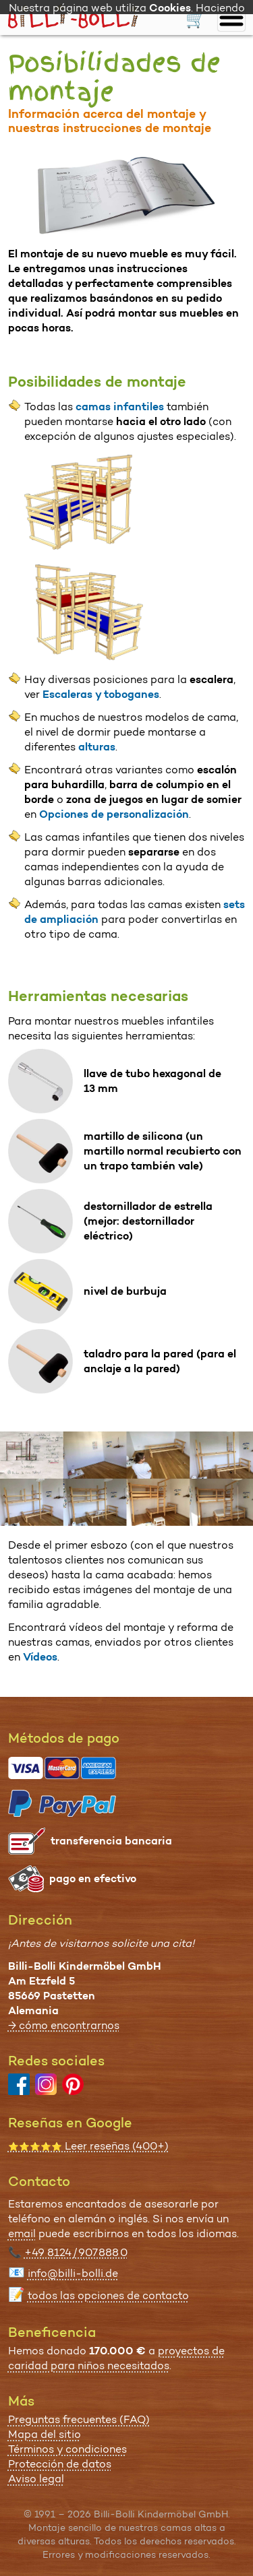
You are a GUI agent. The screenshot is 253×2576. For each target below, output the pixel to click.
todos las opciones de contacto (108, 2295)
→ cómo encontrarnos (63, 2025)
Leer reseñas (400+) (88, 2145)
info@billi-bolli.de (73, 2273)
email (22, 2233)
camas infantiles (120, 406)
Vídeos (40, 1656)
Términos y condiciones (67, 2449)
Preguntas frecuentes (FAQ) (79, 2419)
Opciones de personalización (114, 814)
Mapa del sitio (44, 2434)
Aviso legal (36, 2478)
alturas (96, 746)
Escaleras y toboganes (101, 694)
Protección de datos (59, 2463)
